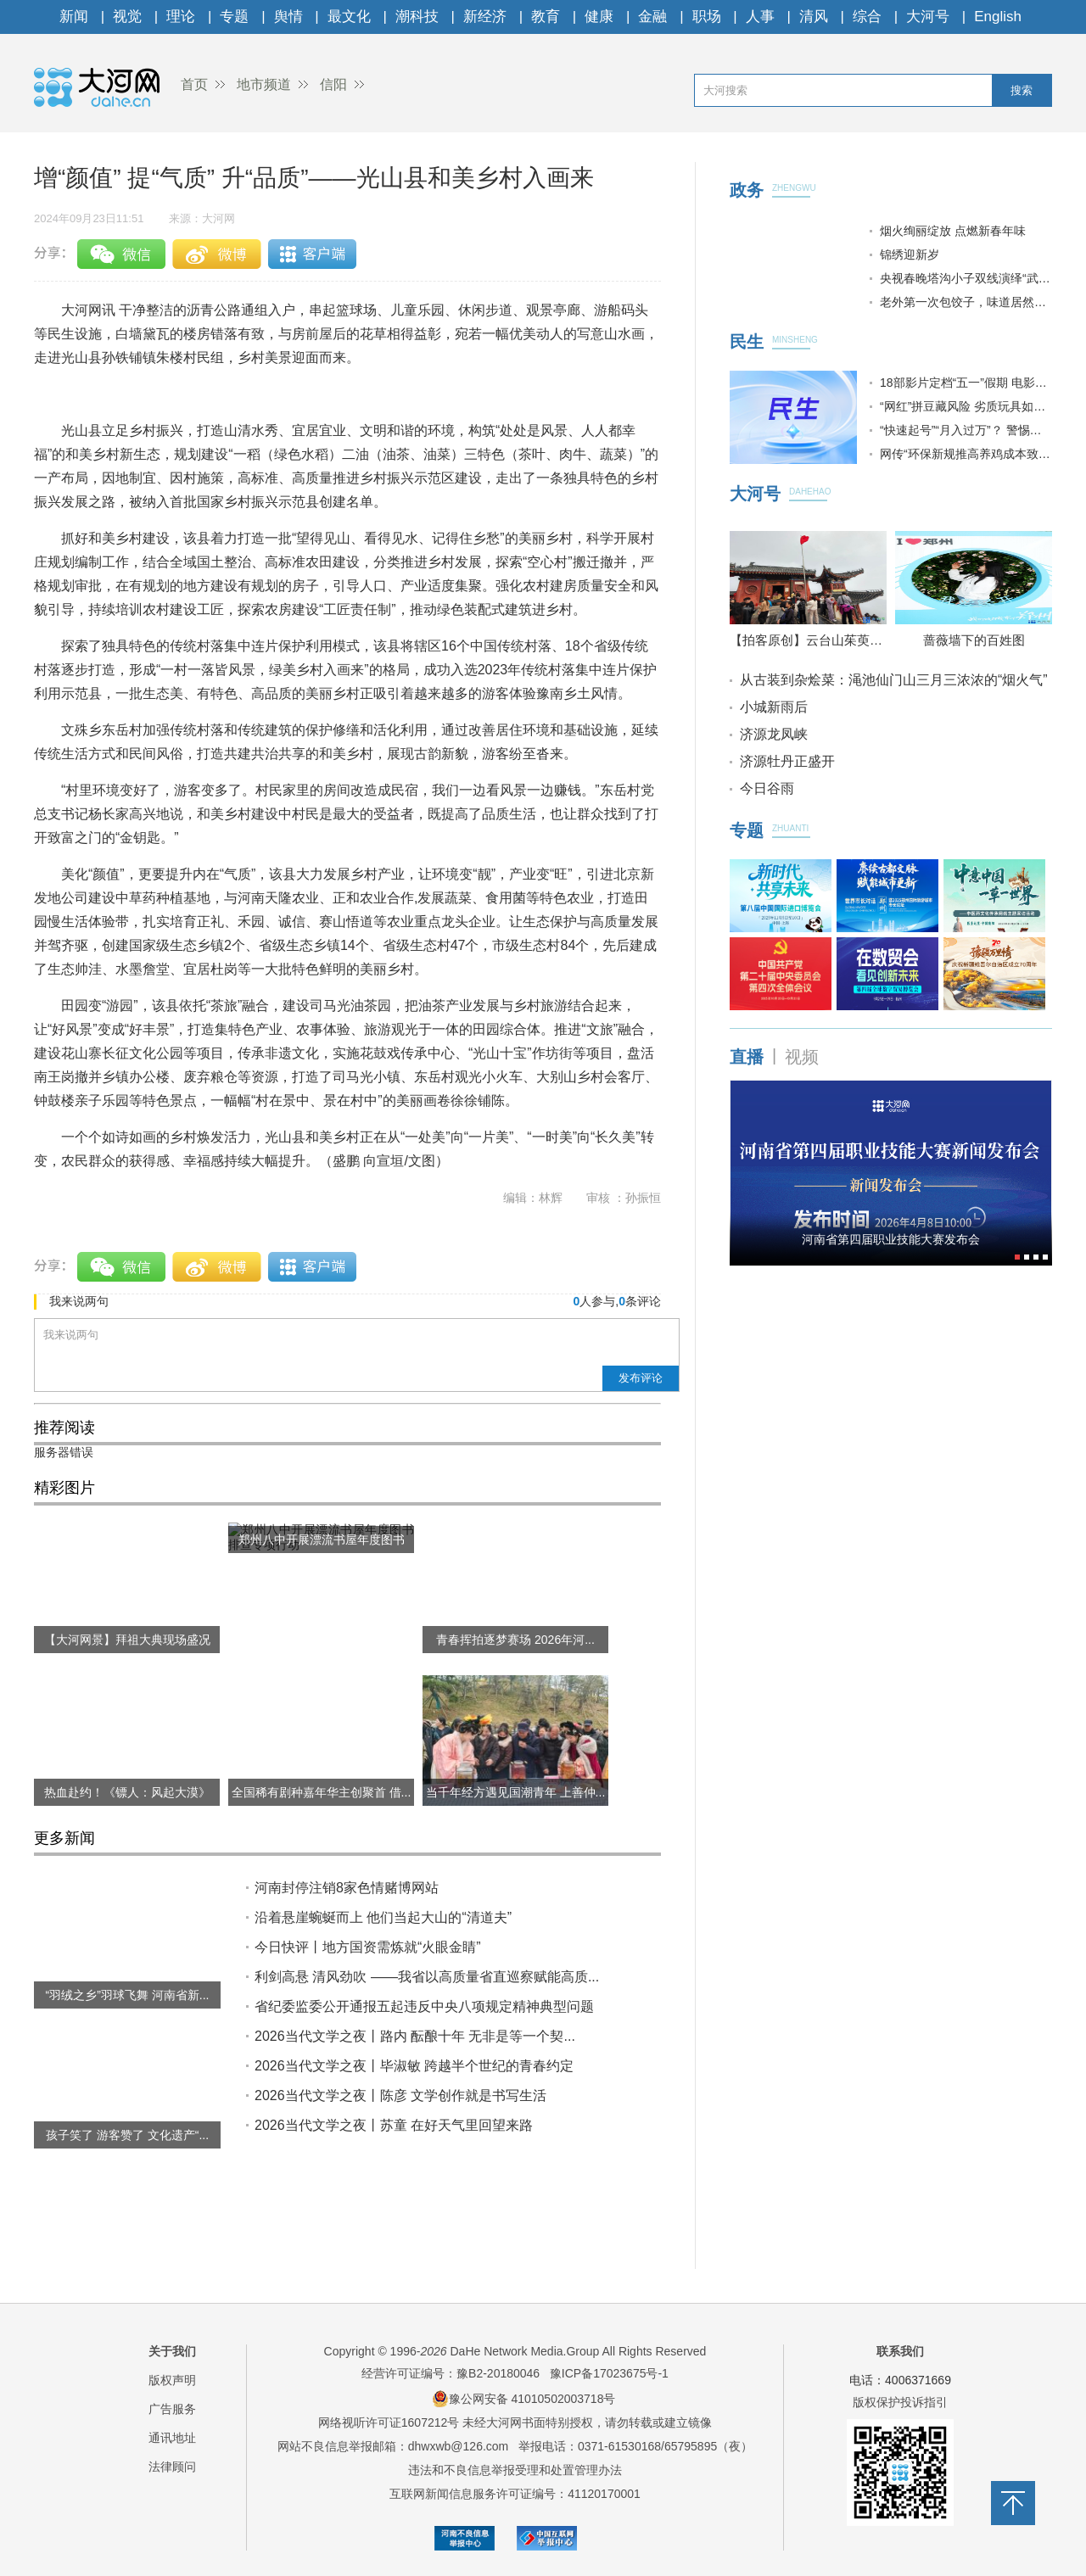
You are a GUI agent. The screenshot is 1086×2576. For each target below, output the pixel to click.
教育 (545, 16)
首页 (194, 84)
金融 (652, 16)
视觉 (127, 16)
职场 (706, 16)
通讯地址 (172, 2438)
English (998, 16)
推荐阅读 (64, 1427)
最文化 (349, 16)
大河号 (927, 16)
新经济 (485, 16)
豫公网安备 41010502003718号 (524, 2398)
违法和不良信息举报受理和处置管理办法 (515, 2470)
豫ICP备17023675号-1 (609, 2373)
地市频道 (264, 84)
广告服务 (172, 2409)
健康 (599, 16)
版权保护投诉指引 (900, 2402)
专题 (234, 16)
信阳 (333, 84)
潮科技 (417, 16)
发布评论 (641, 1378)
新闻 (73, 16)
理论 (180, 16)
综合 (867, 16)
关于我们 (172, 2351)
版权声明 (172, 2380)
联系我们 (900, 2351)
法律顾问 (172, 2466)
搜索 (1021, 90)
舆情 (288, 16)
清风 (813, 16)
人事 (760, 16)
